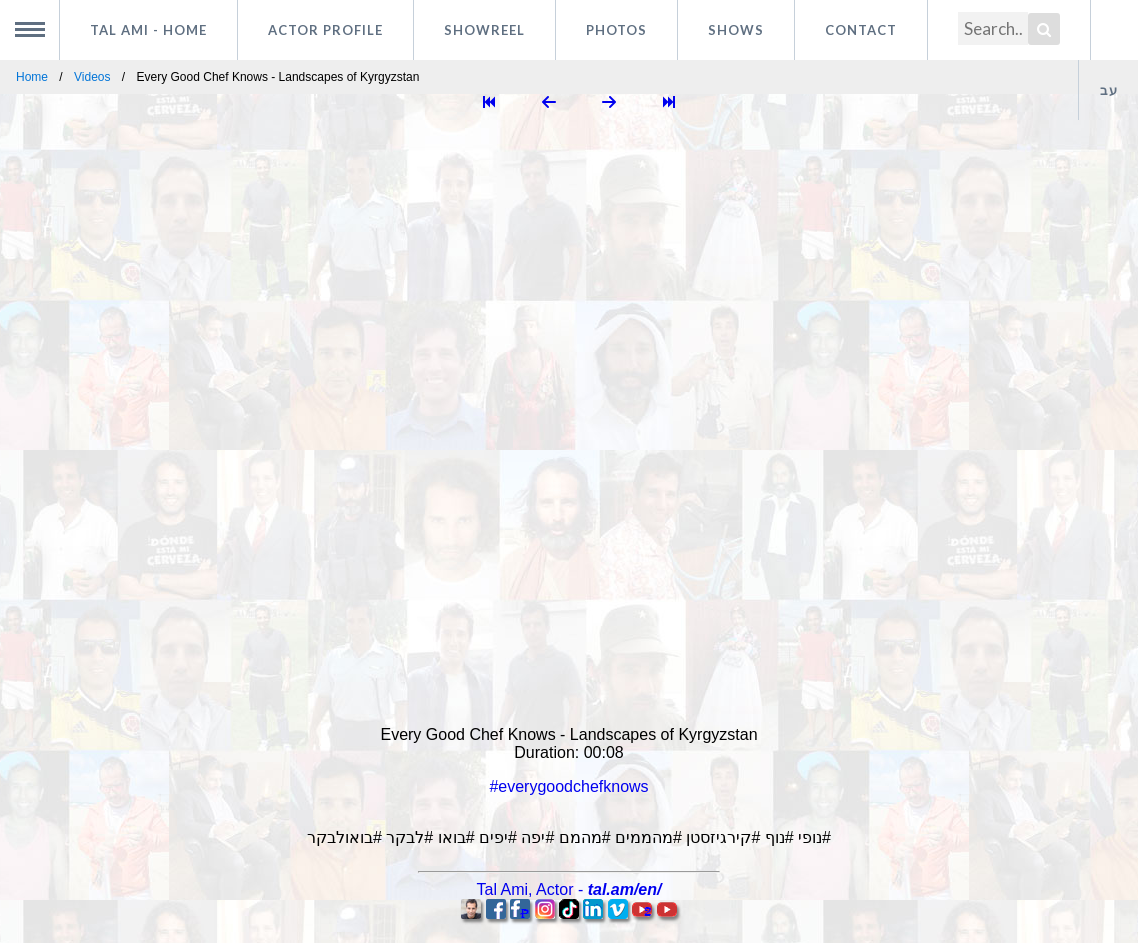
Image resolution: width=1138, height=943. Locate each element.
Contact (861, 30)
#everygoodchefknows (568, 786)
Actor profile (325, 30)
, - (569, 889)
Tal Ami (148, 30)
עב (1109, 90)
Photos (616, 30)
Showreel (484, 30)
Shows (736, 30)
